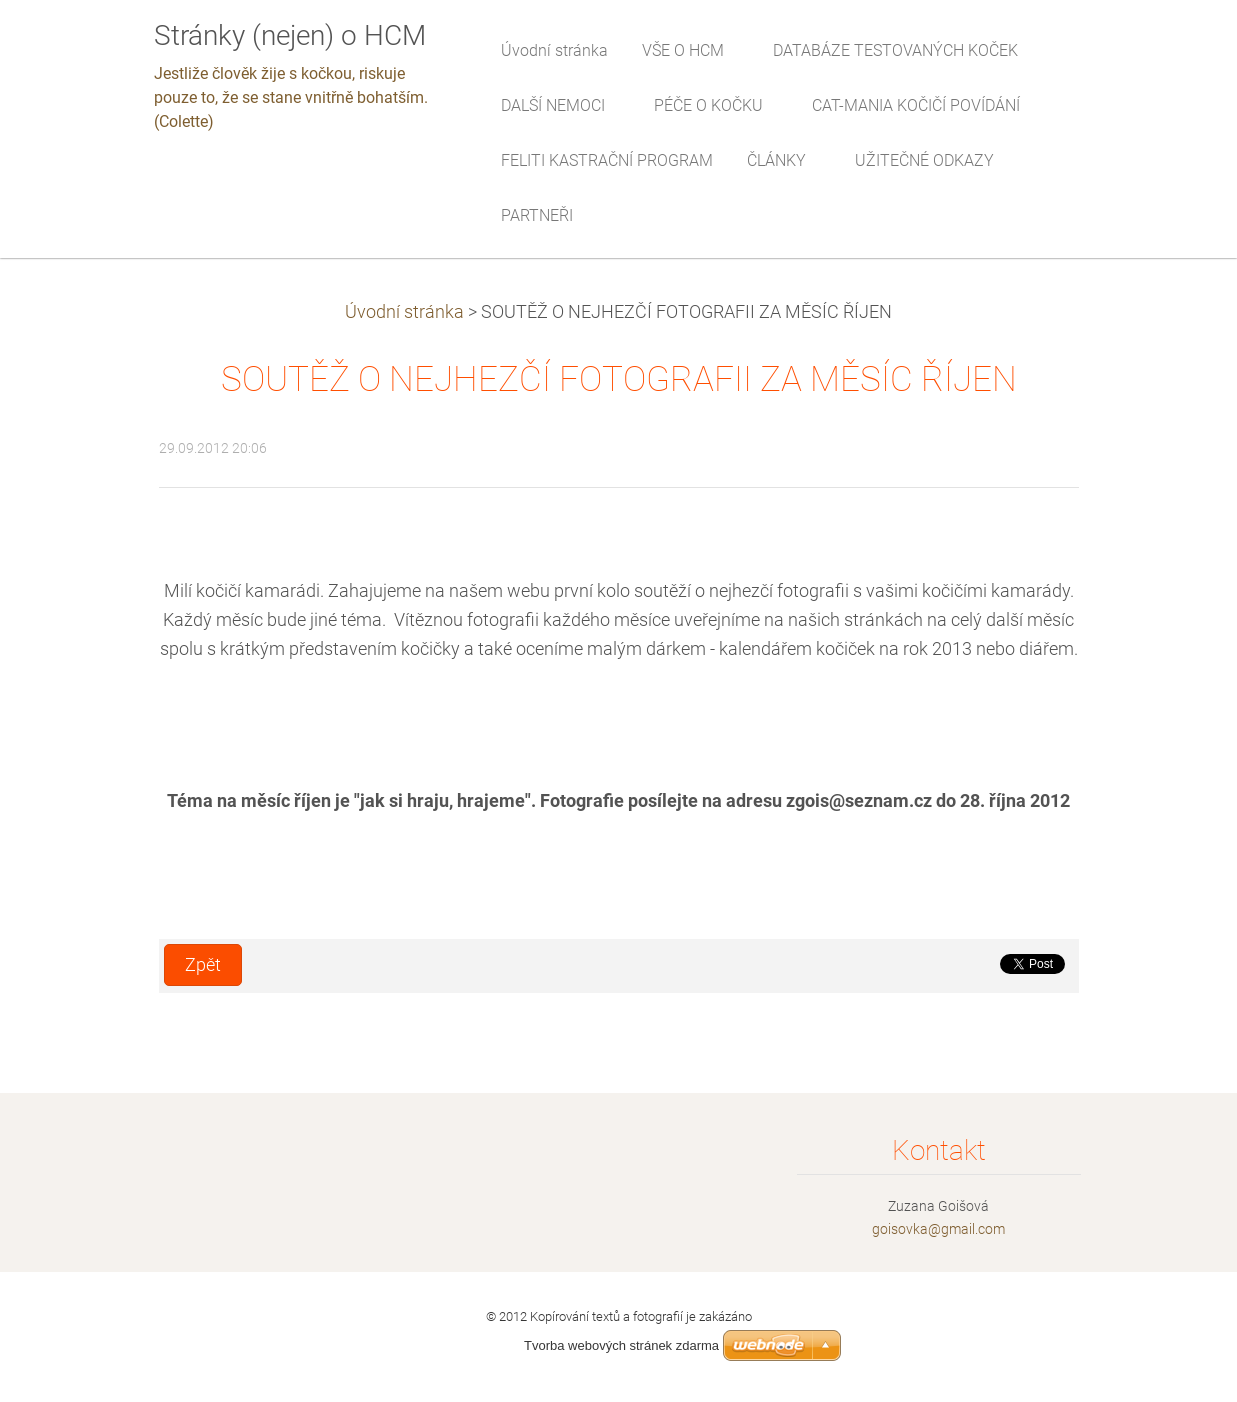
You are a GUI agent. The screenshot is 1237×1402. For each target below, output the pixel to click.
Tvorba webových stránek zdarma (621, 1345)
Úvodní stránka (404, 312)
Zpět (203, 965)
